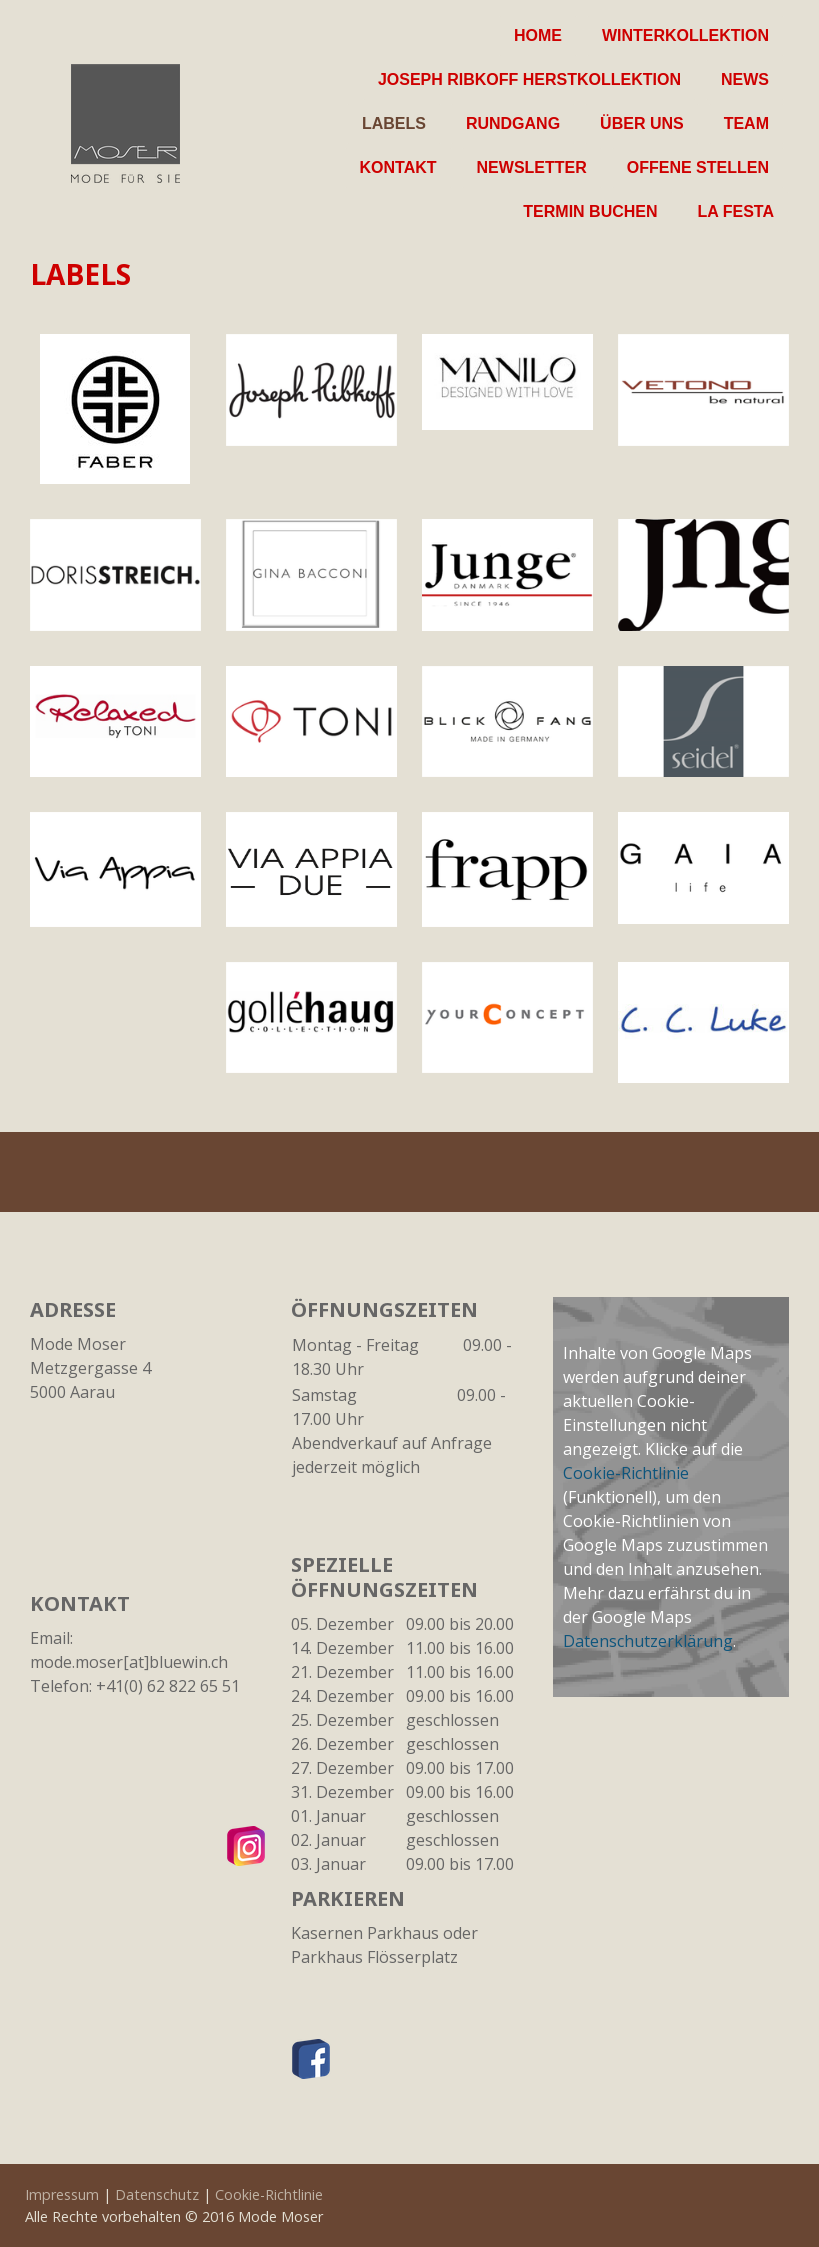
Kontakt (398, 167)
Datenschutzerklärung (648, 1641)
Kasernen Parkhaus (365, 1933)
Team (746, 123)
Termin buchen (590, 211)
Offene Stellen (698, 167)
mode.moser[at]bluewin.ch (129, 1662)
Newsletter (532, 167)
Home (538, 35)
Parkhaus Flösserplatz (374, 1957)
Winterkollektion (685, 35)
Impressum (62, 2194)
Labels (394, 123)
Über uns (642, 123)
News (745, 79)
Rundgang (513, 123)
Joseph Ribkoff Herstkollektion (529, 79)
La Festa (736, 211)
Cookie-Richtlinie (626, 1473)
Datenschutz (157, 2194)
